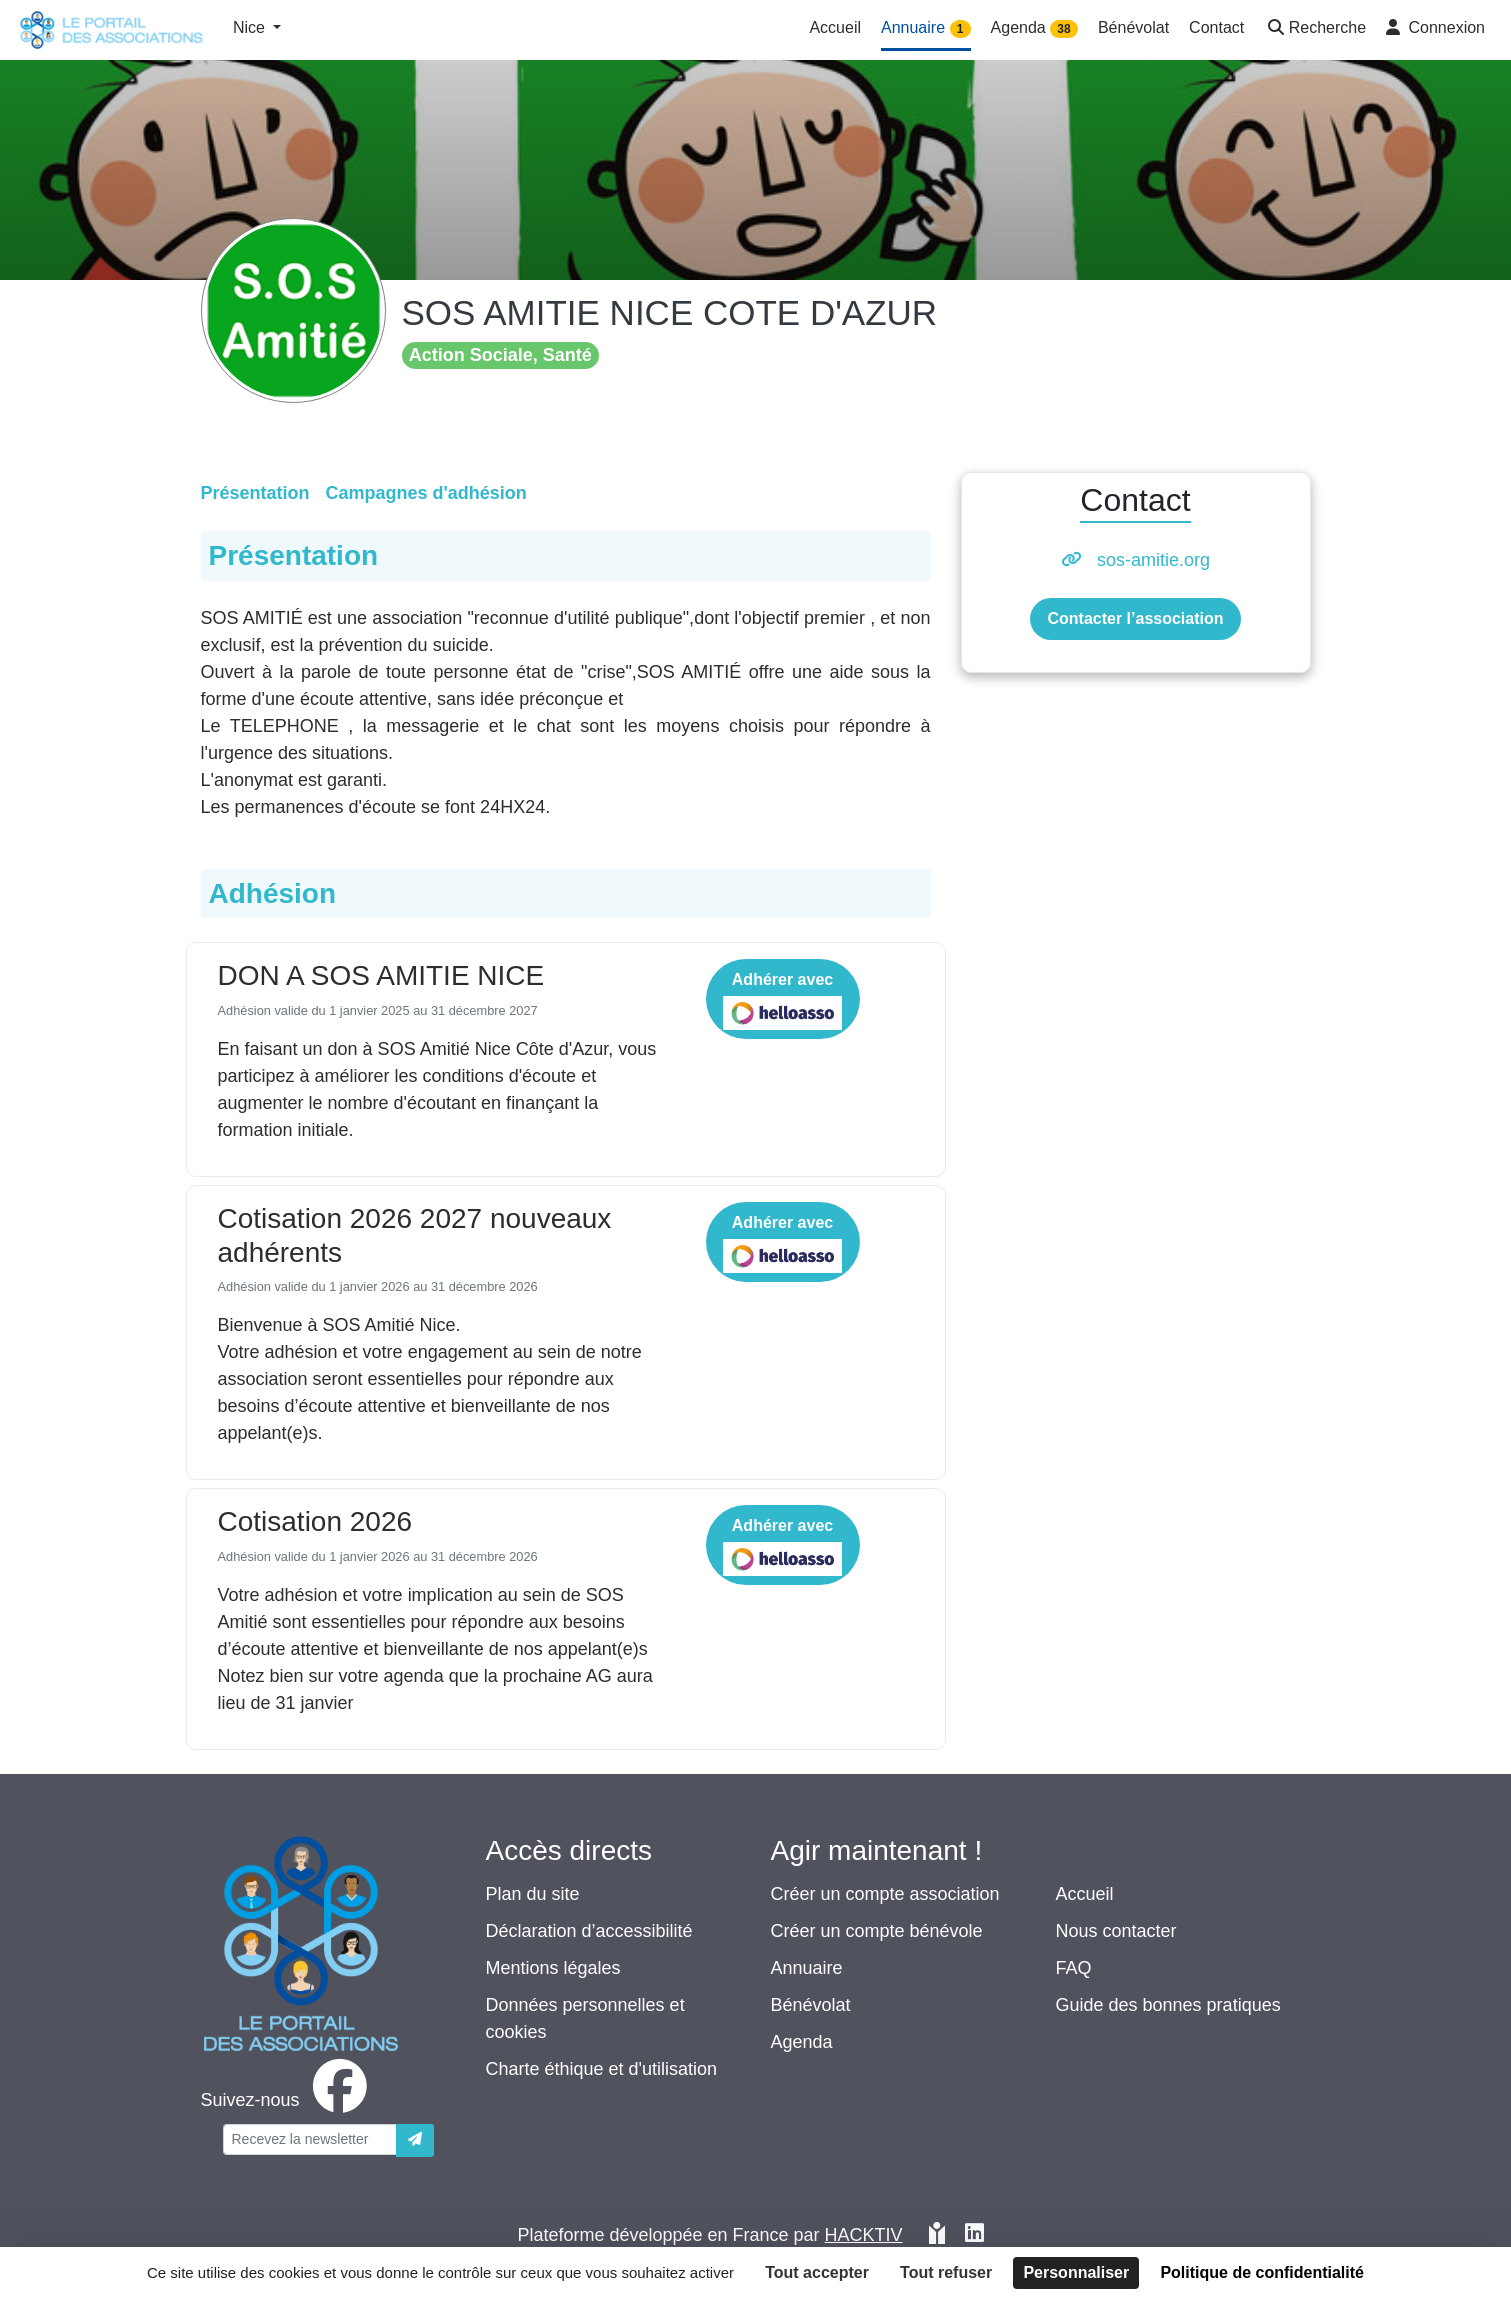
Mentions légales (553, 1968)
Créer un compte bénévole (877, 1931)
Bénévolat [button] (1133, 27)
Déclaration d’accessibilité (589, 1931)
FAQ (1074, 1968)
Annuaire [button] (926, 28)
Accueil (1085, 1894)
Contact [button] (1216, 27)
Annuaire (807, 1968)
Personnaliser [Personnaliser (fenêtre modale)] (1076, 2272)
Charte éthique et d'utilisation (602, 2069)
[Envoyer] (415, 2140)
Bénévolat (811, 2005)
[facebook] (288, 2100)
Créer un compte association (885, 1894)
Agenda (802, 2042)
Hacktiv (864, 2235)
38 (1063, 29)
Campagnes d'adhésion (426, 493)
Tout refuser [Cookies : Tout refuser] (946, 2272)
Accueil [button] (835, 27)
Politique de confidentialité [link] (1262, 2272)
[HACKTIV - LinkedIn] (974, 2235)
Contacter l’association (1135, 618)
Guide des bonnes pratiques (1168, 2005)
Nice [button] (251, 27)
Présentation (255, 493)
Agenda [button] (1034, 28)
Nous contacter (1116, 1931)
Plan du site (533, 1894)
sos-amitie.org (1153, 560)
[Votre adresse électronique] (310, 2139)
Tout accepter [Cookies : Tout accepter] (817, 2272)
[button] (1315, 29)
